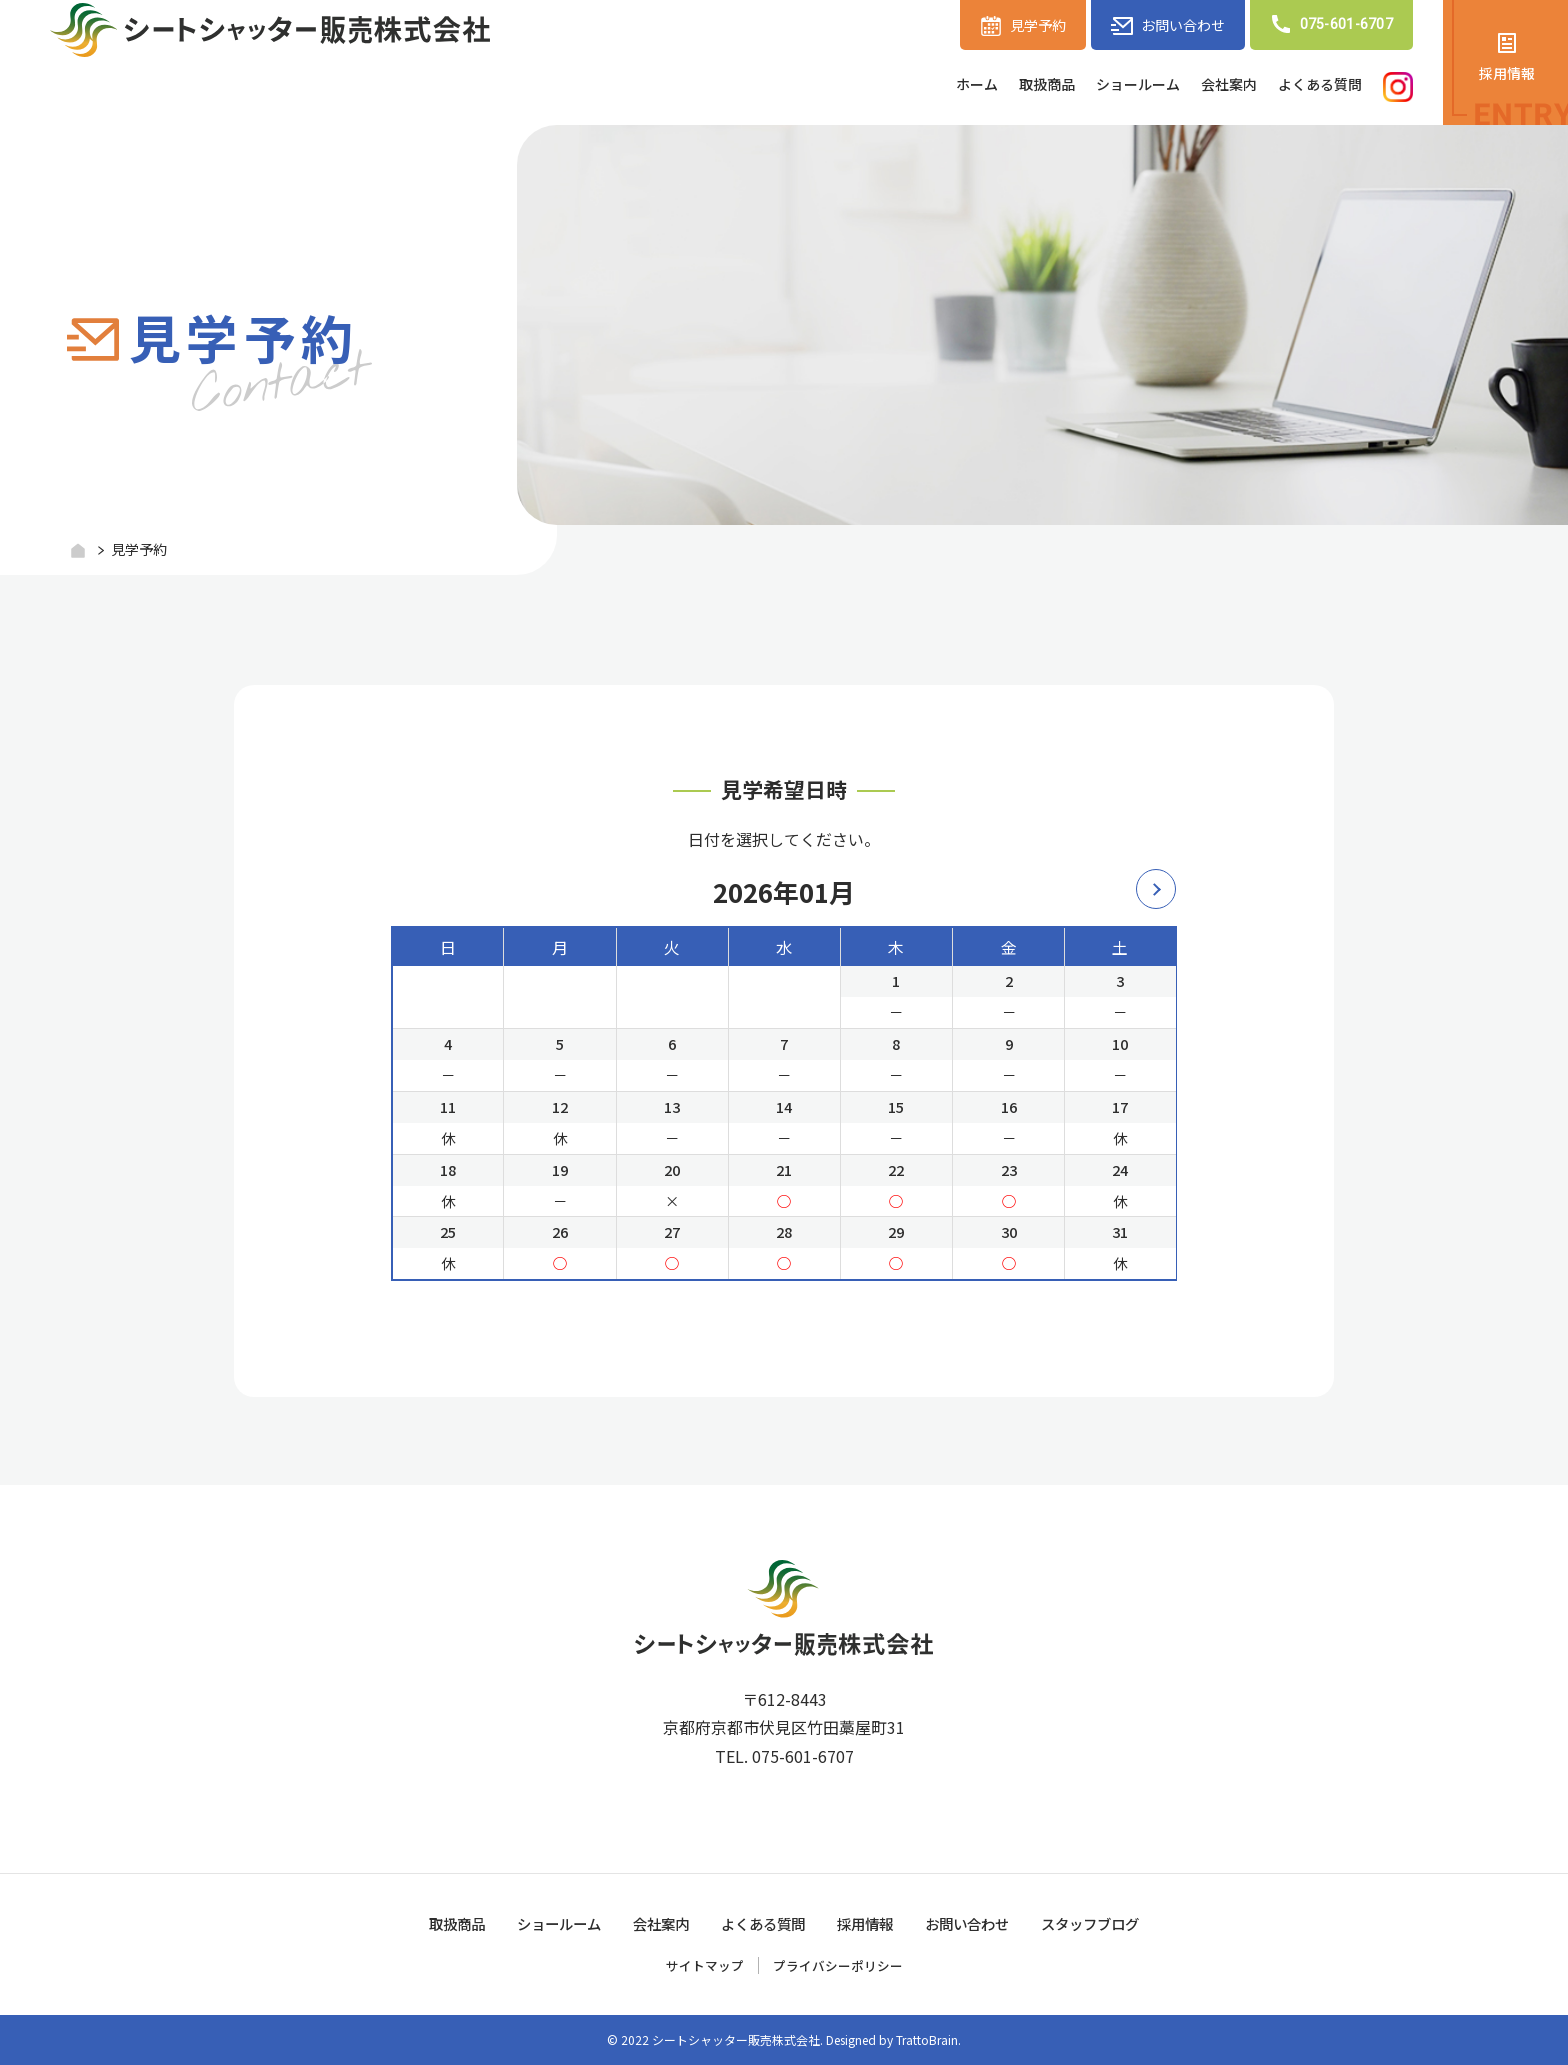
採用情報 (1507, 75)
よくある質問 (1311, 86)
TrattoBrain (927, 2039)
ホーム (919, 86)
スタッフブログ (1120, 1923)
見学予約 (1009, 25)
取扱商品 (999, 86)
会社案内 (1207, 86)
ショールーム (1103, 86)
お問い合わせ (1164, 25)
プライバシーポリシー (841, 1965)
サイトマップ (700, 1965)
